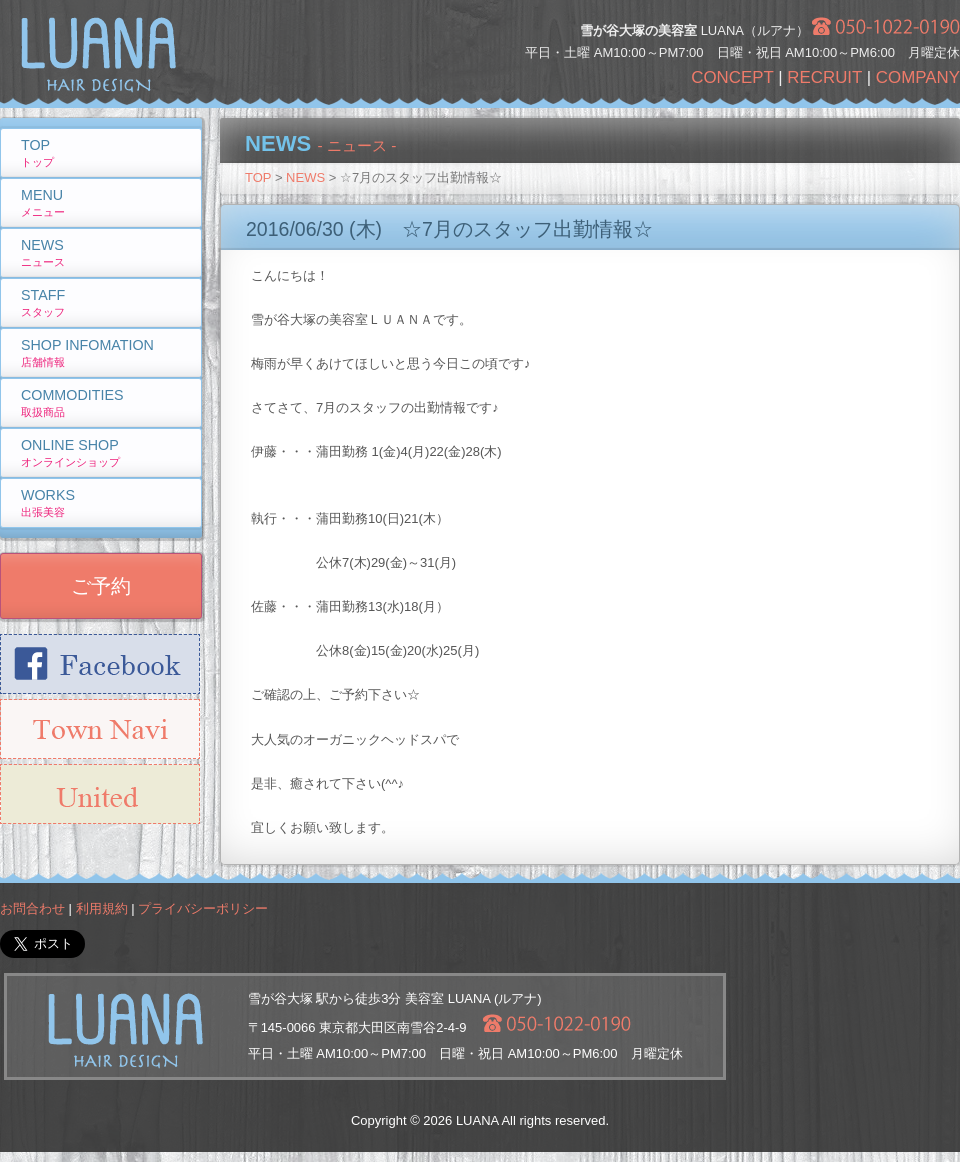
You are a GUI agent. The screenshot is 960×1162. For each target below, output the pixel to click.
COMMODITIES (72, 402)
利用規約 (102, 908)
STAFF (43, 302)
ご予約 (101, 586)
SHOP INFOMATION (87, 352)
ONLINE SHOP (70, 452)
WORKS (48, 502)
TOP (258, 177)
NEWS (305, 177)
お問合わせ (32, 908)
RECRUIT (824, 77)
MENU (43, 202)
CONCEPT (732, 77)
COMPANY (918, 77)
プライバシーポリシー (203, 908)
